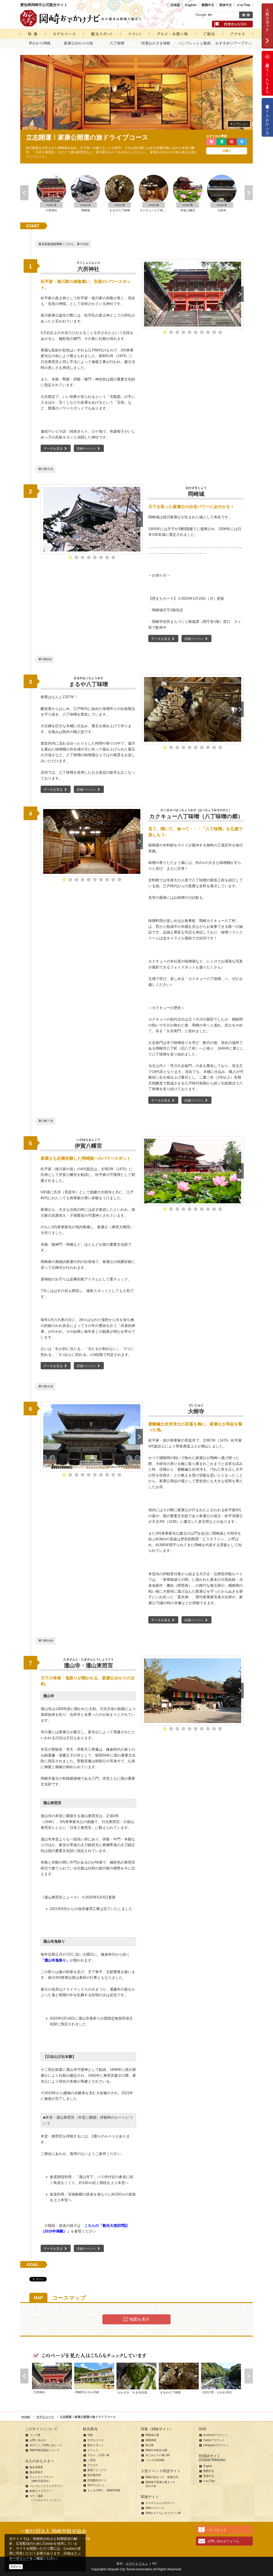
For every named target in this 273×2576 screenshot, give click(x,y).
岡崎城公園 (152, 2435)
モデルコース (95, 2440)
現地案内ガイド (97, 2480)
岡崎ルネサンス (154, 2508)
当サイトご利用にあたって (46, 2445)
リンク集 (35, 2435)
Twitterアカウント (214, 2440)
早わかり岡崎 (39, 43)
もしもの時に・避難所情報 (103, 2490)
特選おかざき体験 (155, 43)
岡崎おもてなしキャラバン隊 (163, 2513)
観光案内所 (94, 2475)
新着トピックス (97, 2470)
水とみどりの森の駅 (157, 2455)
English (190, 5)
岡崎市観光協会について (45, 2450)
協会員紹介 (36, 2472)
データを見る (56, 448)
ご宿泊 (91, 2460)
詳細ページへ (89, 448)
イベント (92, 2450)
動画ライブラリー (40, 2491)
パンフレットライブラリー (46, 2486)
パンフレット (216, 2530)
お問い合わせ (38, 2440)
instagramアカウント (216, 2445)
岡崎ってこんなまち (267, 73)
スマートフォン (137, 2563)
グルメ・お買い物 (98, 2455)
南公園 (149, 2445)
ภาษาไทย (243, 5)
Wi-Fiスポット (96, 2485)
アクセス (92, 2465)
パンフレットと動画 (194, 43)
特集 (90, 2435)
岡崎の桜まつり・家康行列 (161, 2477)
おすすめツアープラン (233, 43)
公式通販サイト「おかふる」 (267, 117)
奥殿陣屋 (150, 2440)
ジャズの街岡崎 (154, 2460)
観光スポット (95, 2445)
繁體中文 (207, 5)
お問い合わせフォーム (223, 2541)
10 (220, 332)
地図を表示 (136, 2319)
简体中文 (225, 5)
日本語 (175, 5)
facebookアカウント (215, 2435)
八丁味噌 (117, 43)
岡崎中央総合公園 (156, 2450)
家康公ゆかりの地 (78, 43)
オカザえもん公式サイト (160, 2503)
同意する (15, 2566)
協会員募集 (36, 2467)
